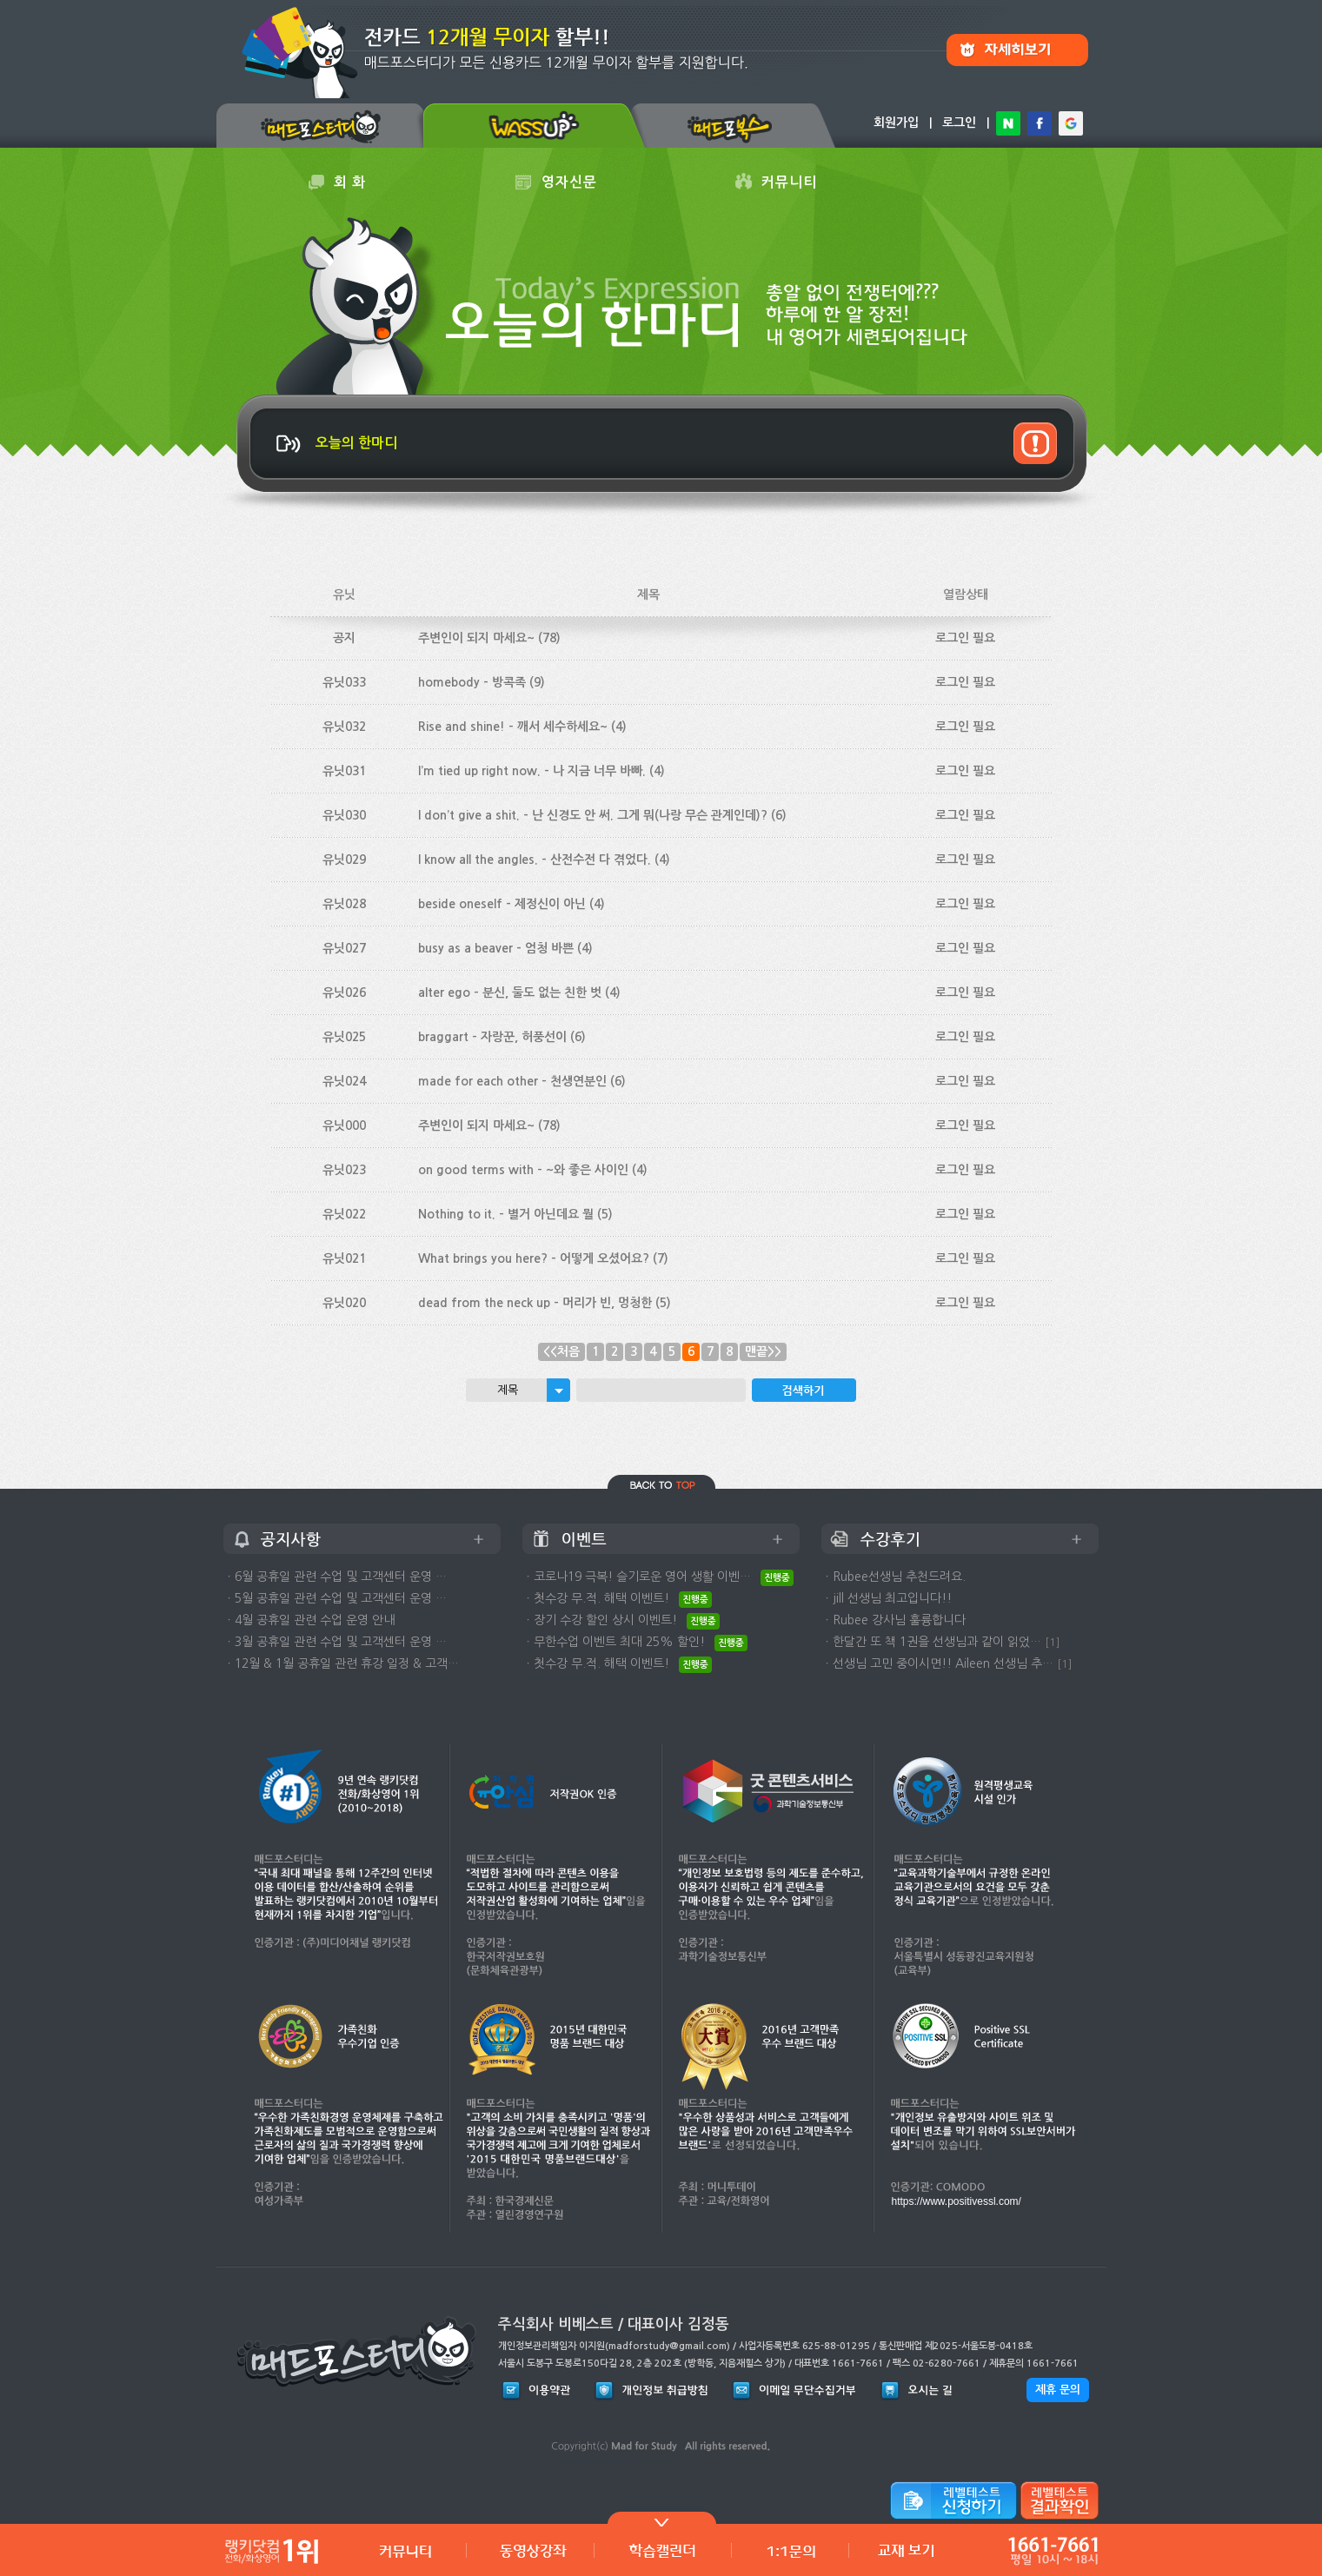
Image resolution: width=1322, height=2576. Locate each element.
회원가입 (896, 122)
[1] (1052, 1642)
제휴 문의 (1057, 2389)
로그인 (959, 122)
